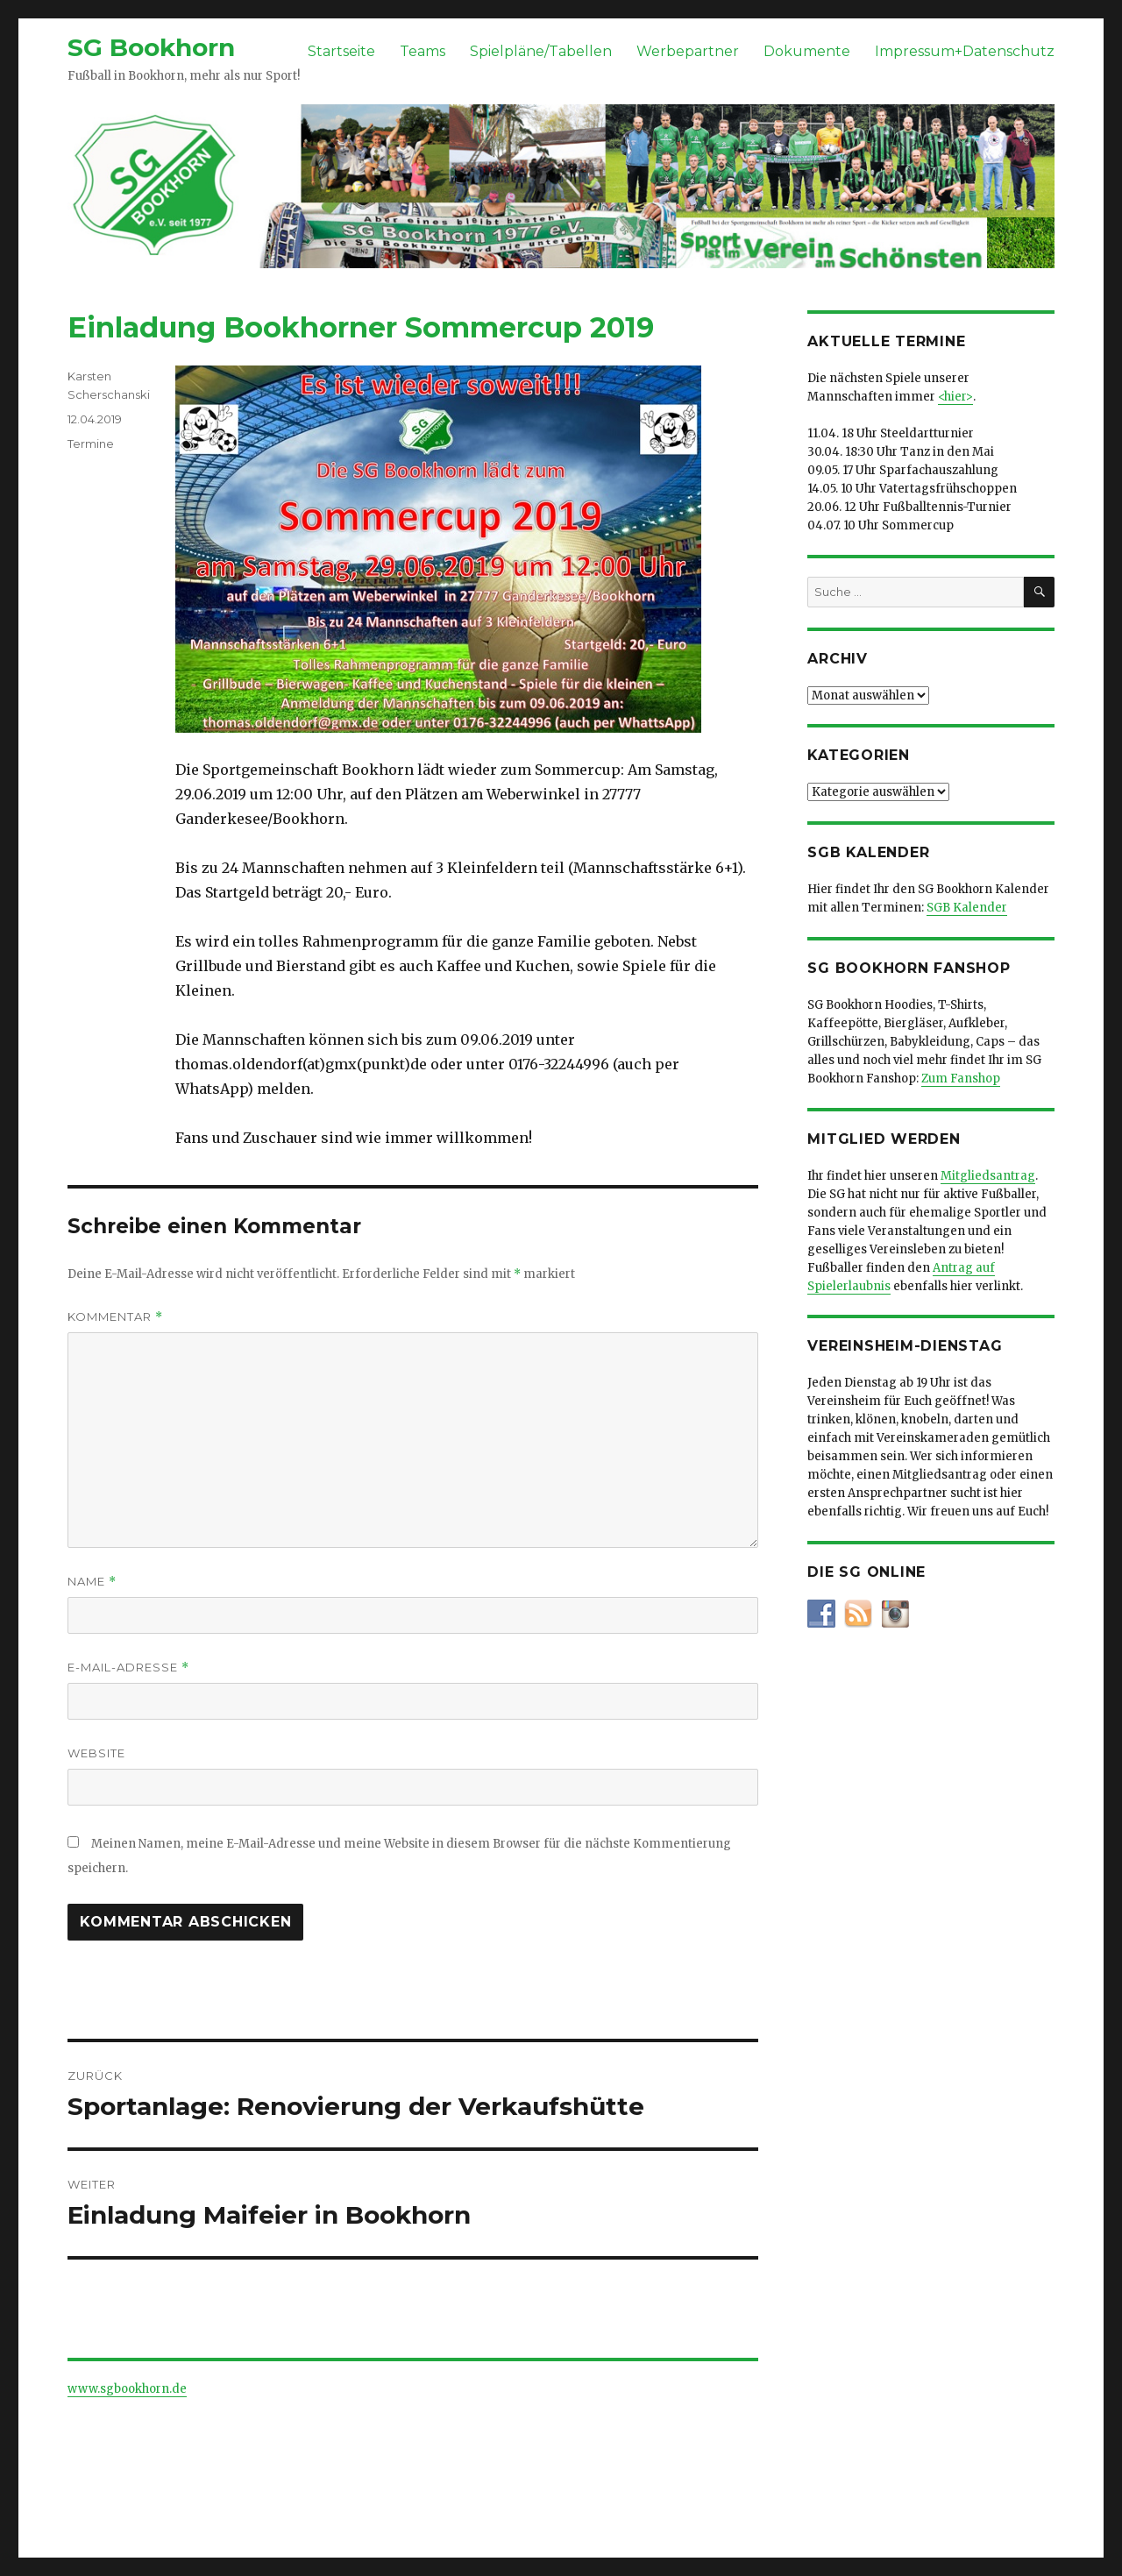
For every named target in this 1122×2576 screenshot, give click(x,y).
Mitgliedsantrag (988, 1175)
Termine (90, 443)
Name (92, 1581)
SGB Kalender (967, 907)
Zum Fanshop (960, 1078)
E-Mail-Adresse (128, 1667)
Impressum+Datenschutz (965, 51)
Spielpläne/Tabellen (541, 51)
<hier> (955, 396)
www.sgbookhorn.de (127, 2388)
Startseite (341, 51)
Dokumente (806, 51)
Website (96, 1753)
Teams (422, 51)
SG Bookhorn (151, 47)
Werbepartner (687, 51)
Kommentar (115, 1316)
